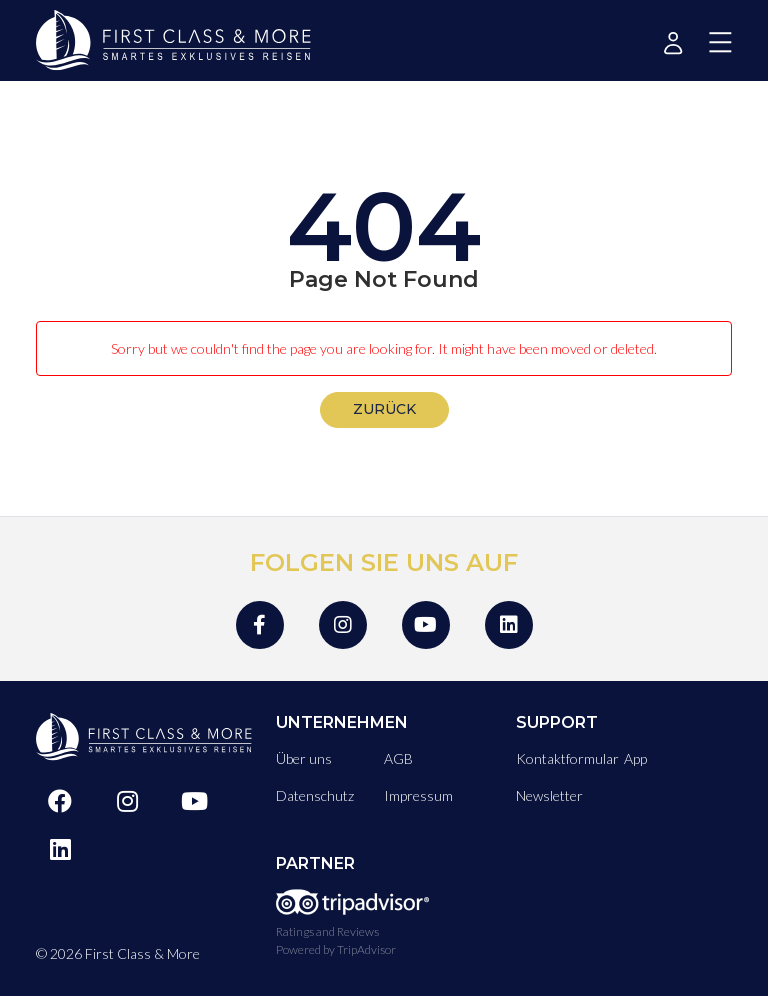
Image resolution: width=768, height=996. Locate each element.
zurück (384, 409)
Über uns (304, 758)
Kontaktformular (567, 758)
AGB (398, 758)
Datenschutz (315, 795)
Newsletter (549, 795)
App (635, 758)
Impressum (418, 795)
